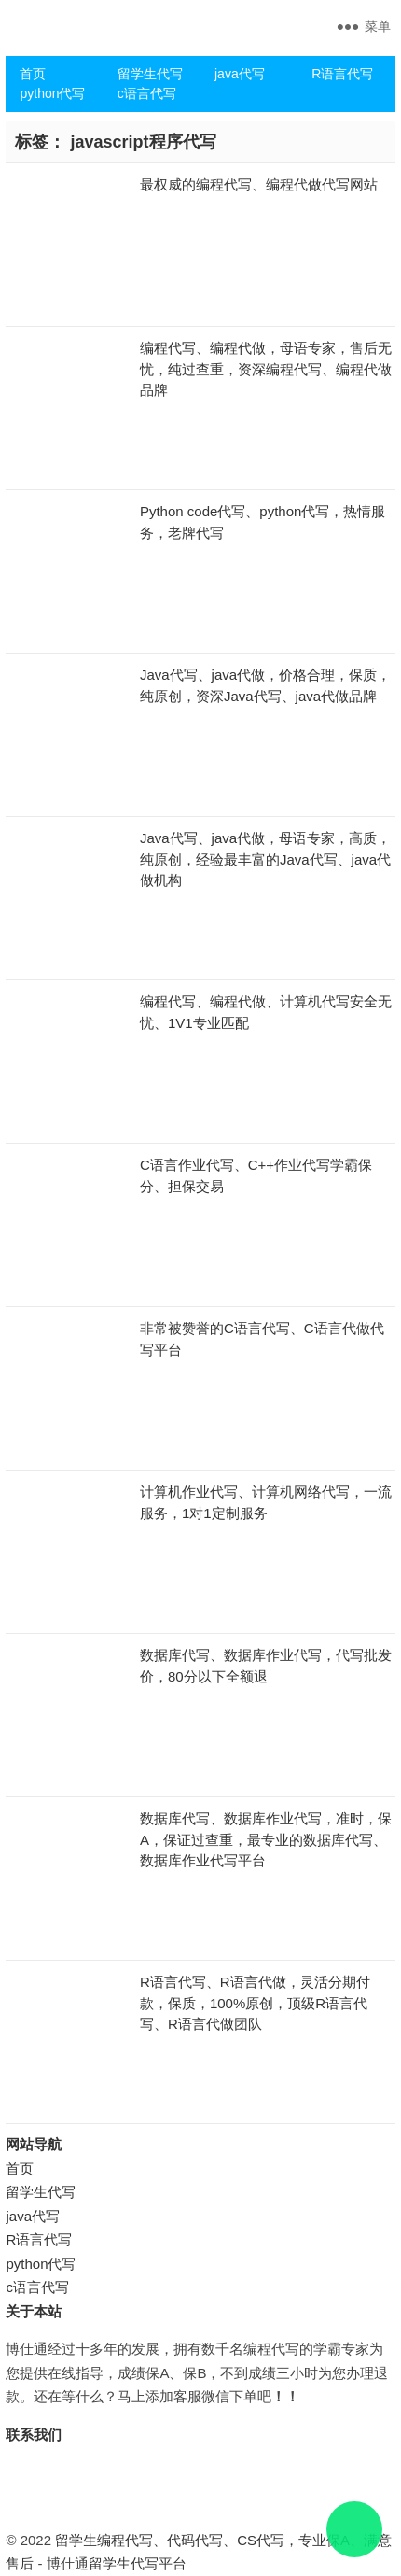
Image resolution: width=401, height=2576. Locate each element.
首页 (33, 73)
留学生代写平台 (138, 2563)
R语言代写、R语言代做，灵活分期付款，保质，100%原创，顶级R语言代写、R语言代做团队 (255, 2003)
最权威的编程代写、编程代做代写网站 (259, 184)
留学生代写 (150, 73)
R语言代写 (342, 73)
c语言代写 (147, 93)
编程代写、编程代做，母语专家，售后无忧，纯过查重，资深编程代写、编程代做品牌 (266, 369)
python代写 (52, 93)
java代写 (239, 73)
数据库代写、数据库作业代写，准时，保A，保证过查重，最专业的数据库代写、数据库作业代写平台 (266, 1839)
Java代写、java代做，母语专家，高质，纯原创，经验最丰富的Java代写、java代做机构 (265, 859)
